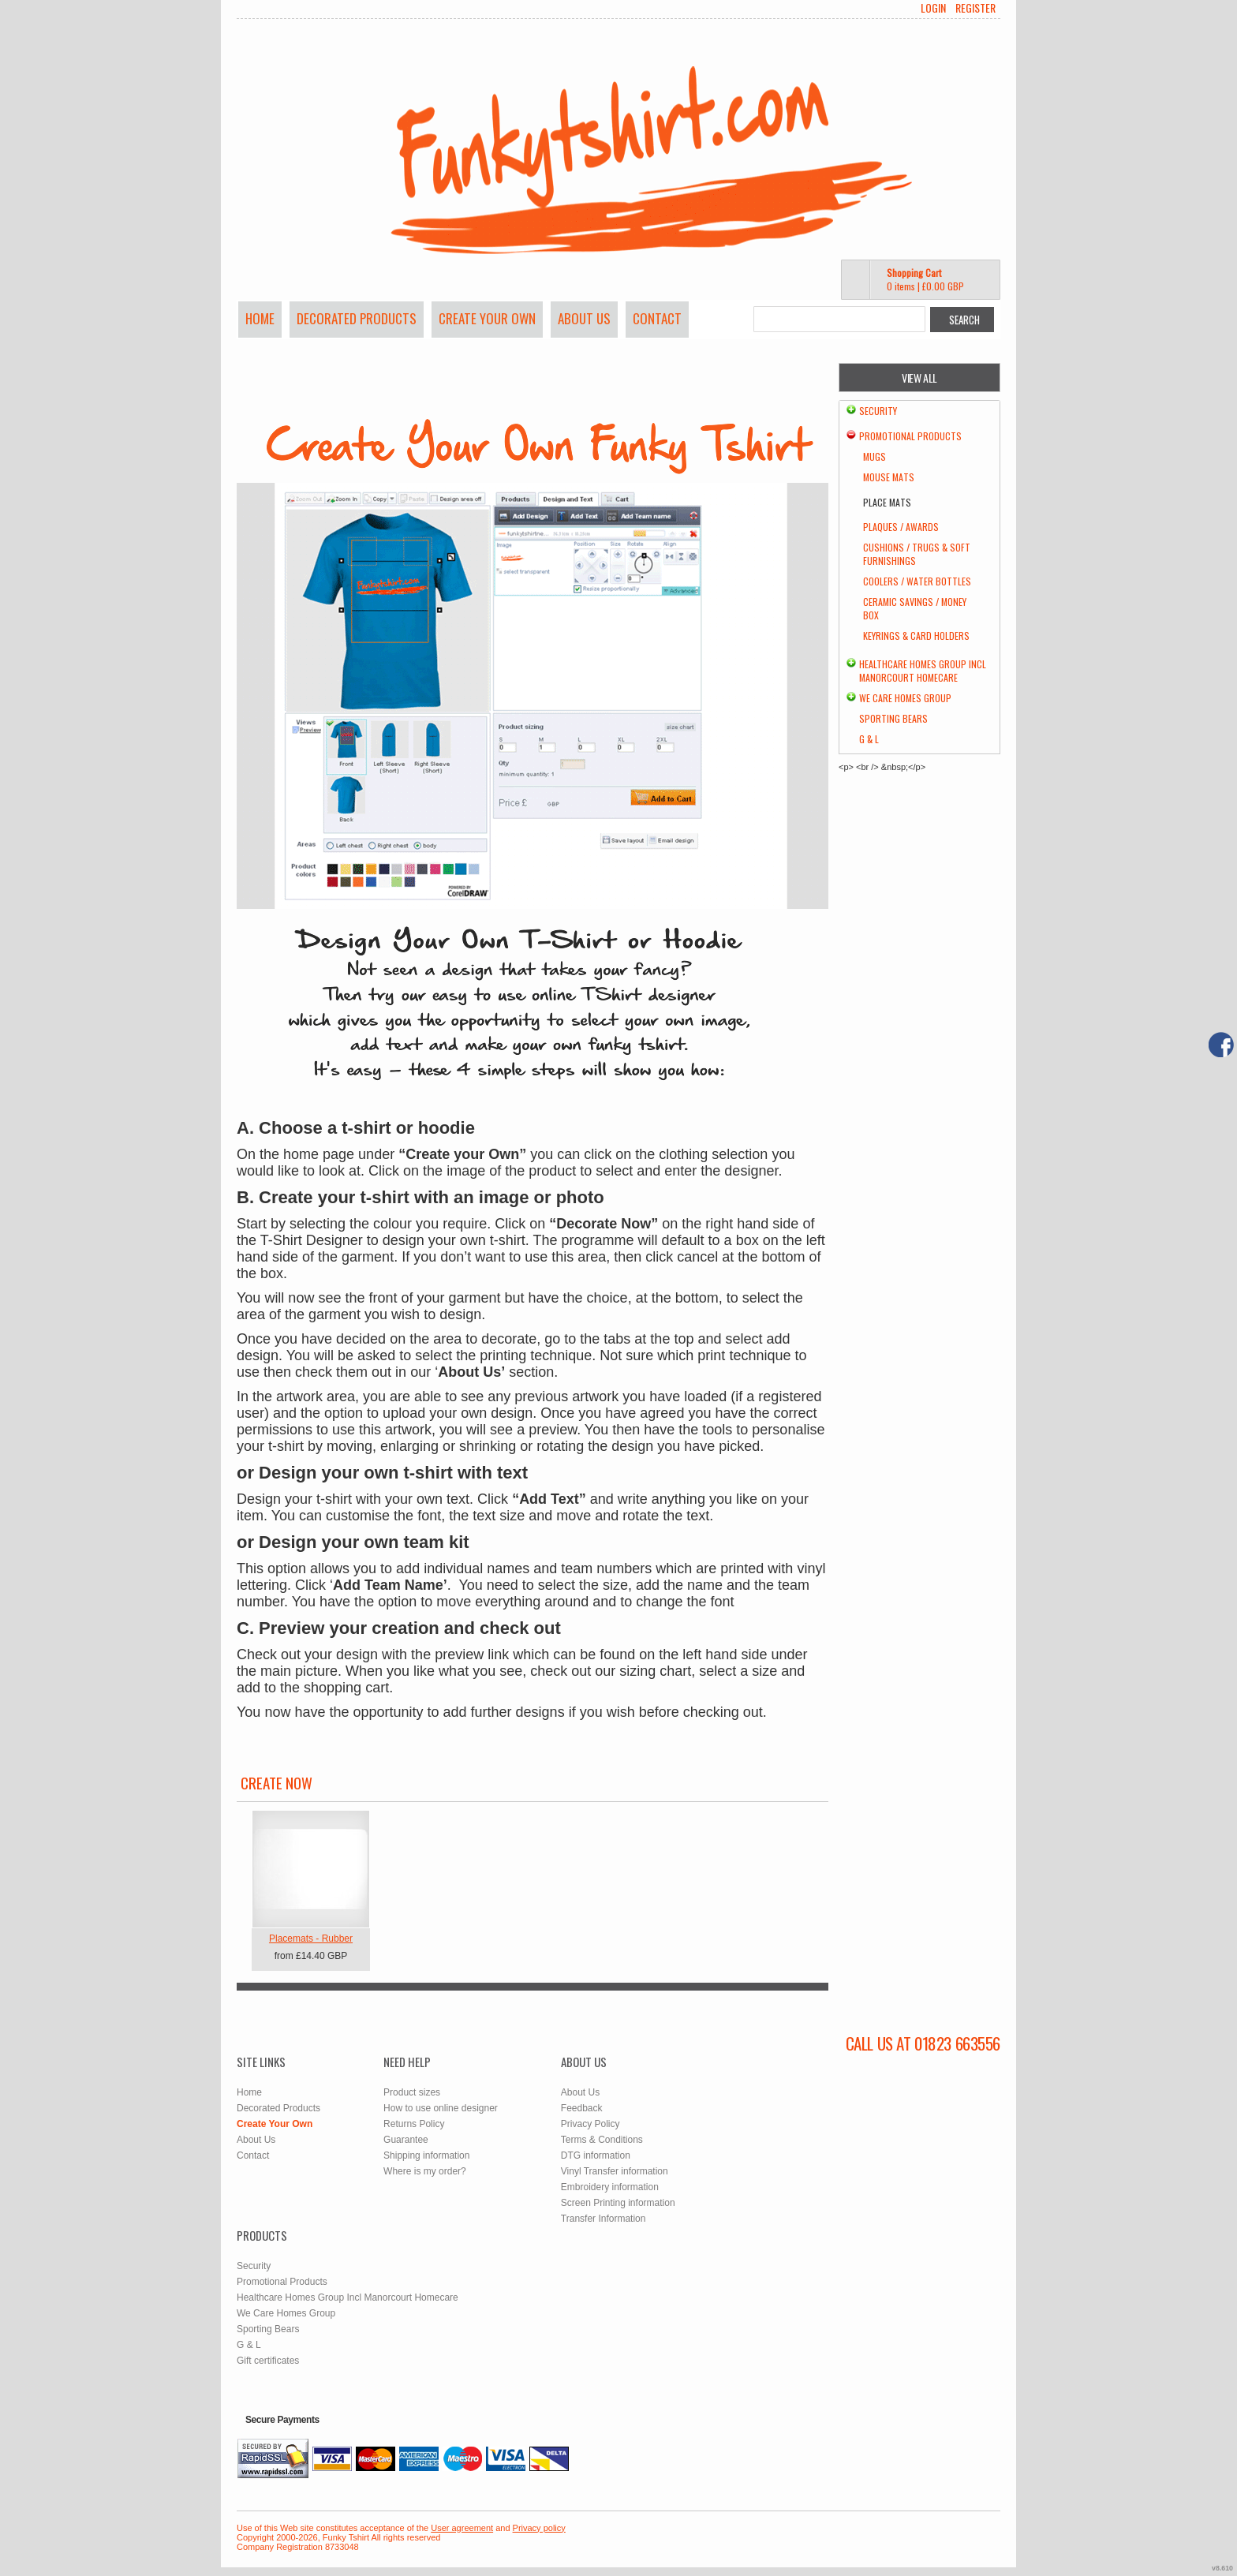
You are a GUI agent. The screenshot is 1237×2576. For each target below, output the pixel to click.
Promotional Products (910, 436)
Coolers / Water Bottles (917, 581)
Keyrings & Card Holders (916, 635)
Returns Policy (413, 2123)
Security (878, 410)
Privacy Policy (590, 2123)
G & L (869, 739)
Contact (657, 318)
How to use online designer (440, 2108)
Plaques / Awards (901, 526)
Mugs (874, 456)
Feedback (582, 2108)
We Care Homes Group (905, 698)
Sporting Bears (893, 718)
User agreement (462, 2528)
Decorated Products (357, 318)
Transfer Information (603, 2218)
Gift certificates (268, 2360)
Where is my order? (424, 2171)
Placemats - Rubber (311, 1938)
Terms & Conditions (602, 2139)
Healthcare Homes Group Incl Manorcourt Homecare (922, 670)
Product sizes (411, 2092)
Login (933, 8)
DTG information (595, 2155)
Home (260, 318)
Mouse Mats (888, 477)
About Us (584, 318)
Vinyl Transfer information (614, 2171)
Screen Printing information (618, 2202)
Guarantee (405, 2139)
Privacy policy (539, 2528)
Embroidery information (610, 2187)
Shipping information (426, 2155)
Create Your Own (487, 318)
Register (975, 8)
